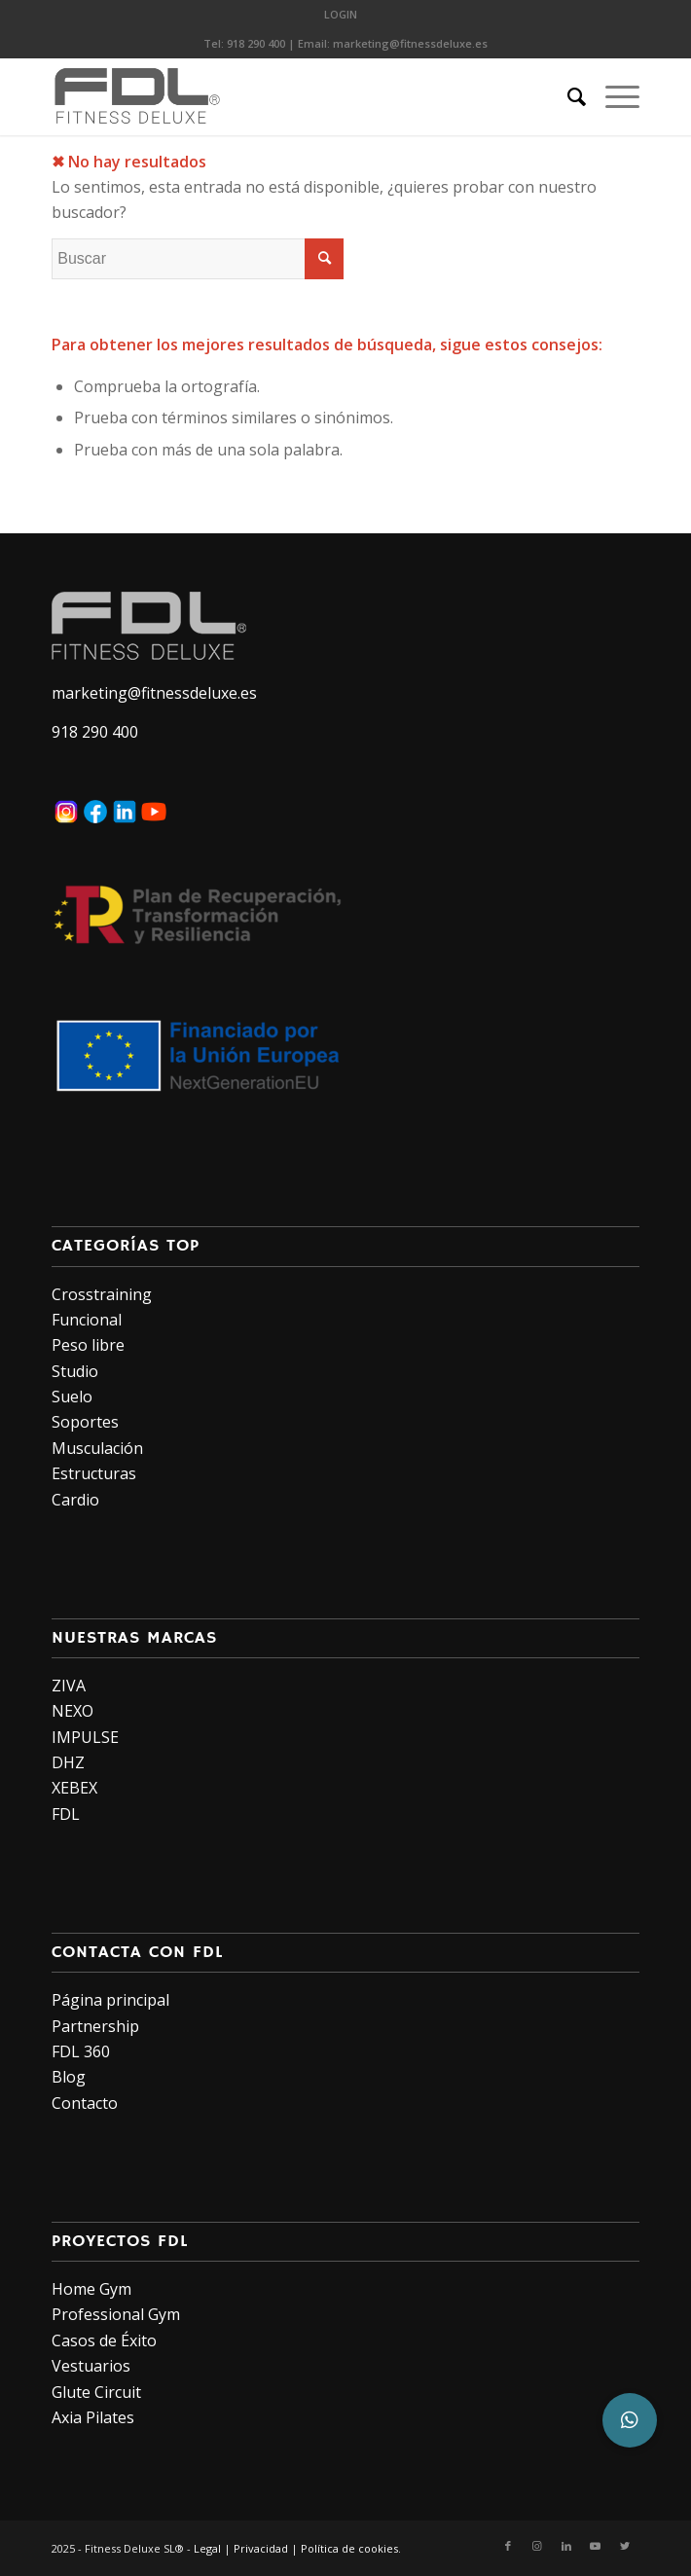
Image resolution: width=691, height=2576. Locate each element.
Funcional (87, 1319)
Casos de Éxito (104, 2340)
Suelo (72, 1396)
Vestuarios (91, 2365)
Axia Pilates (93, 2417)
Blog (69, 2076)
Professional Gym (116, 2314)
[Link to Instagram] (537, 2545)
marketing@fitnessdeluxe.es (410, 43)
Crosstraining (102, 1294)
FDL (66, 1814)
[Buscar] (567, 96)
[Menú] (612, 96)
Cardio (75, 1499)
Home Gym (91, 2289)
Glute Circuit (96, 2392)
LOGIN (340, 14)
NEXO (72, 1711)
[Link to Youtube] (595, 2545)
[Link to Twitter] (624, 2545)
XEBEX (74, 1787)
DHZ (68, 1762)
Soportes (85, 1422)
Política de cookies (349, 2548)
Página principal (110, 2000)
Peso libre (88, 1345)
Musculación (97, 1448)
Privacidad (261, 2548)
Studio (75, 1371)
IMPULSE (85, 1737)
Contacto (85, 2103)
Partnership (95, 2026)
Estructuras (94, 1473)
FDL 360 (81, 2051)
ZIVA (69, 1685)
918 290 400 (256, 43)
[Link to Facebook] (508, 2545)
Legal (207, 2548)
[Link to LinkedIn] (566, 2545)
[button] (629, 2420)
